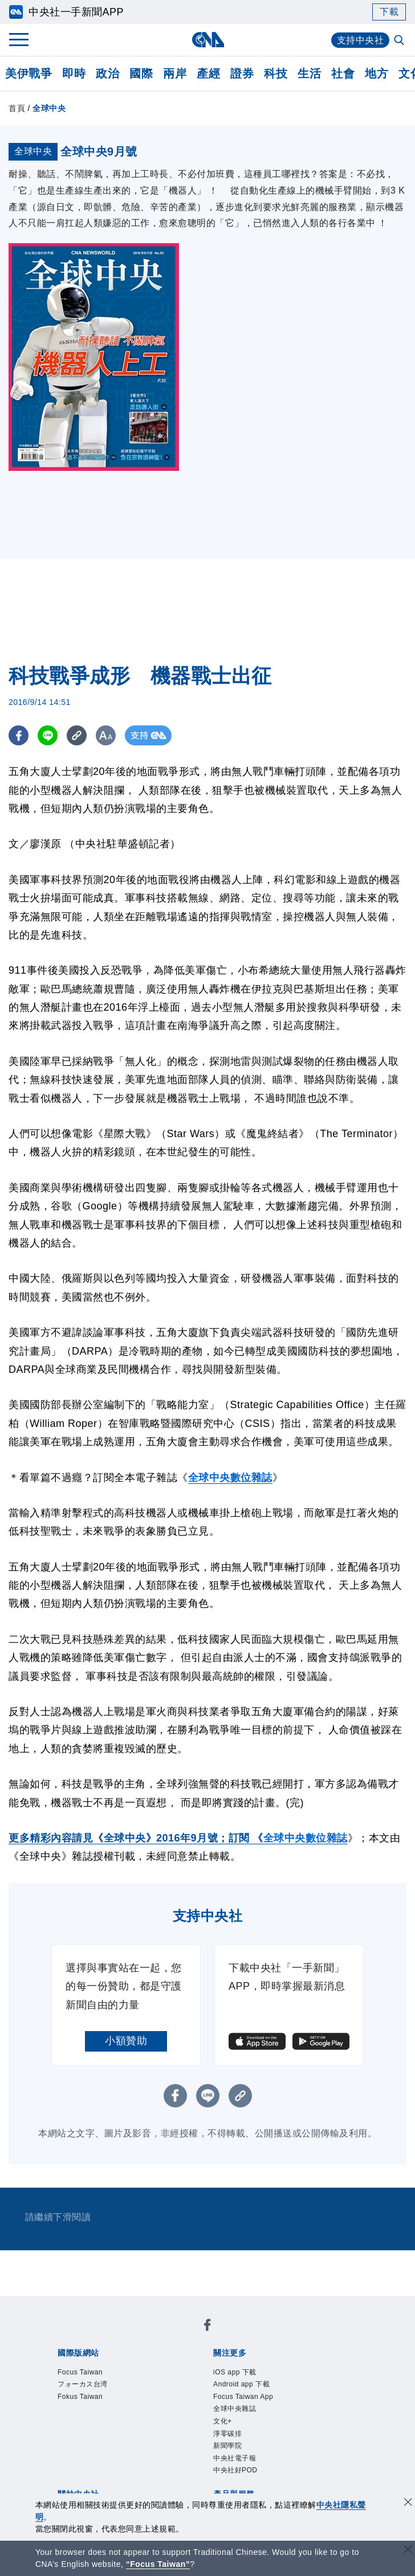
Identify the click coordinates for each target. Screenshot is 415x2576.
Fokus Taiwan (80, 2397)
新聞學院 (227, 2446)
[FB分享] (19, 735)
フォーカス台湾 (83, 2384)
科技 (275, 73)
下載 (389, 12)
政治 (107, 73)
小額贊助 (126, 2040)
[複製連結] (77, 735)
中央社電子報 (234, 2458)
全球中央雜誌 (234, 2409)
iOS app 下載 (235, 2372)
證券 (242, 73)
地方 (376, 73)
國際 (141, 73)
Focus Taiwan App (243, 2397)
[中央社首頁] (207, 39)
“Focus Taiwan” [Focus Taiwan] (158, 2564)
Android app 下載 (241, 2384)
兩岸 (174, 73)
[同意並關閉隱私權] (408, 2503)
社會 (343, 73)
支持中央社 (360, 40)
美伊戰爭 (28, 73)
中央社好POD (235, 2470)
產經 (208, 73)
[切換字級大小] (106, 735)
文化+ (222, 2421)
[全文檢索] (400, 41)
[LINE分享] (48, 735)
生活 (309, 73)
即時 (74, 73)
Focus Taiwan (80, 2372)
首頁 (17, 108)
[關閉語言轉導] (408, 2551)
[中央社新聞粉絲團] (207, 2327)
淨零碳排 (227, 2434)
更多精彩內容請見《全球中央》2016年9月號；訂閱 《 (136, 1838)
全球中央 (49, 108)
